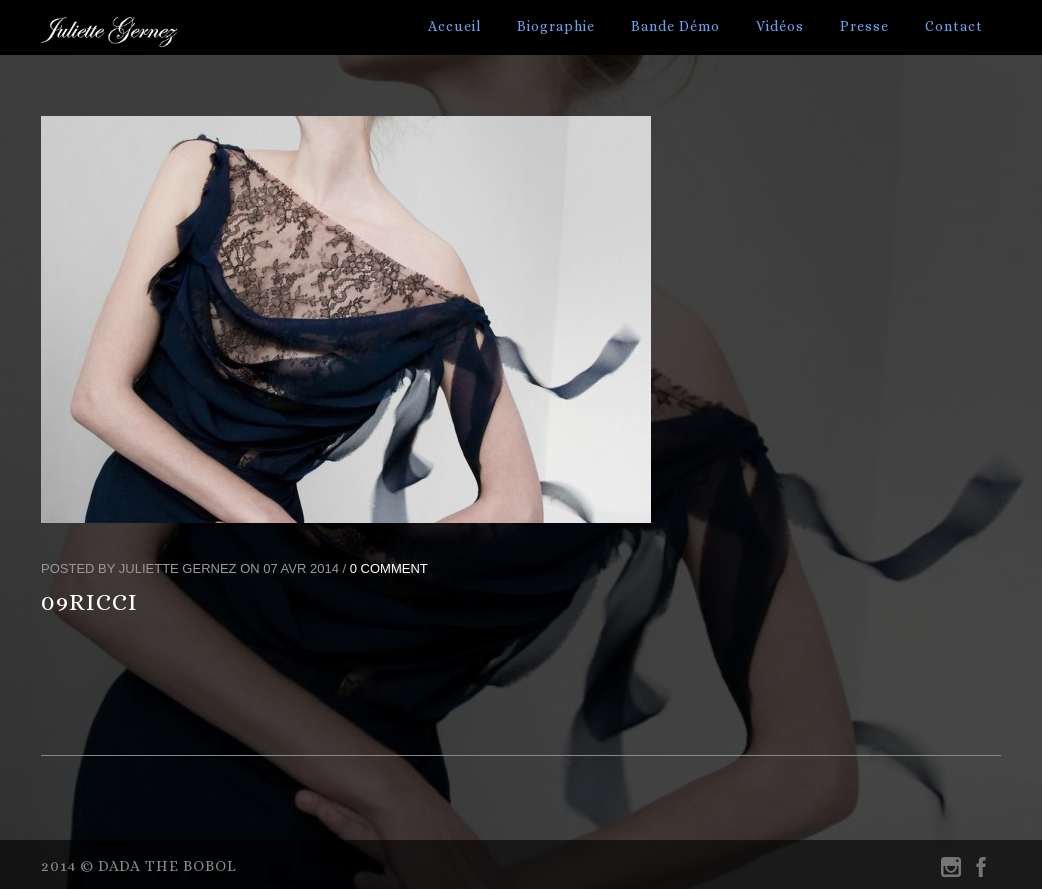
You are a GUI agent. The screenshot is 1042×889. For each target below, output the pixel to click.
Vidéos (780, 26)
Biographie (556, 26)
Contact (954, 26)
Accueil (454, 26)
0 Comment (389, 568)
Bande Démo (675, 26)
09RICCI (89, 602)
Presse (864, 26)
